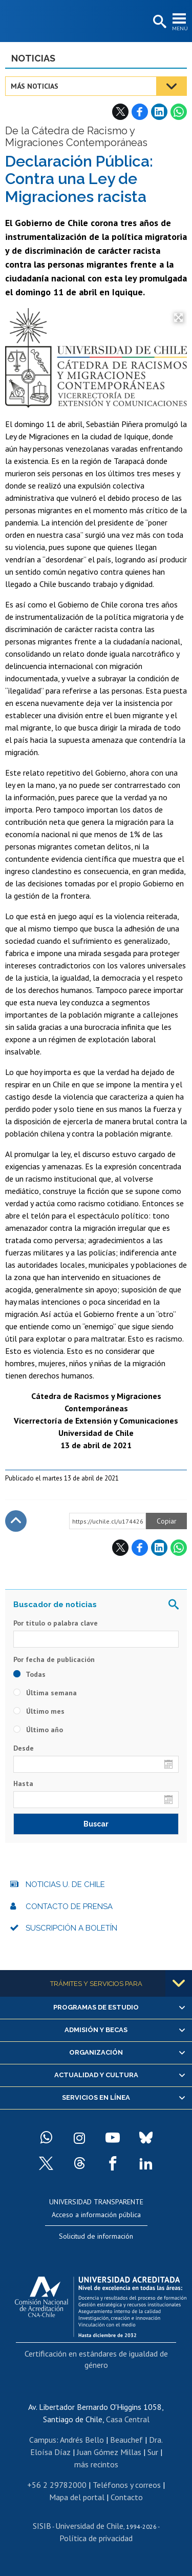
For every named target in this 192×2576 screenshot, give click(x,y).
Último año (38, 1729)
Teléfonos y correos (127, 2485)
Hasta (23, 1783)
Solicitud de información (96, 2236)
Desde (23, 1748)
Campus (42, 2440)
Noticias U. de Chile (65, 1884)
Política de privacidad (96, 2538)
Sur (152, 2452)
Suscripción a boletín (71, 1928)
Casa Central (128, 2419)
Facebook (139, 111)
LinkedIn (159, 111)
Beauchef (126, 2440)
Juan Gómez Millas (109, 2452)
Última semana (45, 1692)
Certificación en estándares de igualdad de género (96, 2359)
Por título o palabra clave (55, 1623)
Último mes (39, 1711)
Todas (29, 1674)
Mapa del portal (76, 2497)
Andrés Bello (82, 2440)
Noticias (33, 58)
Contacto (127, 2497)
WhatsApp (179, 112)
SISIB (42, 2526)
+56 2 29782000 (57, 2485)
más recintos (96, 2464)
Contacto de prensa (69, 1906)
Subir (16, 1521)
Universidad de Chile (89, 2526)
